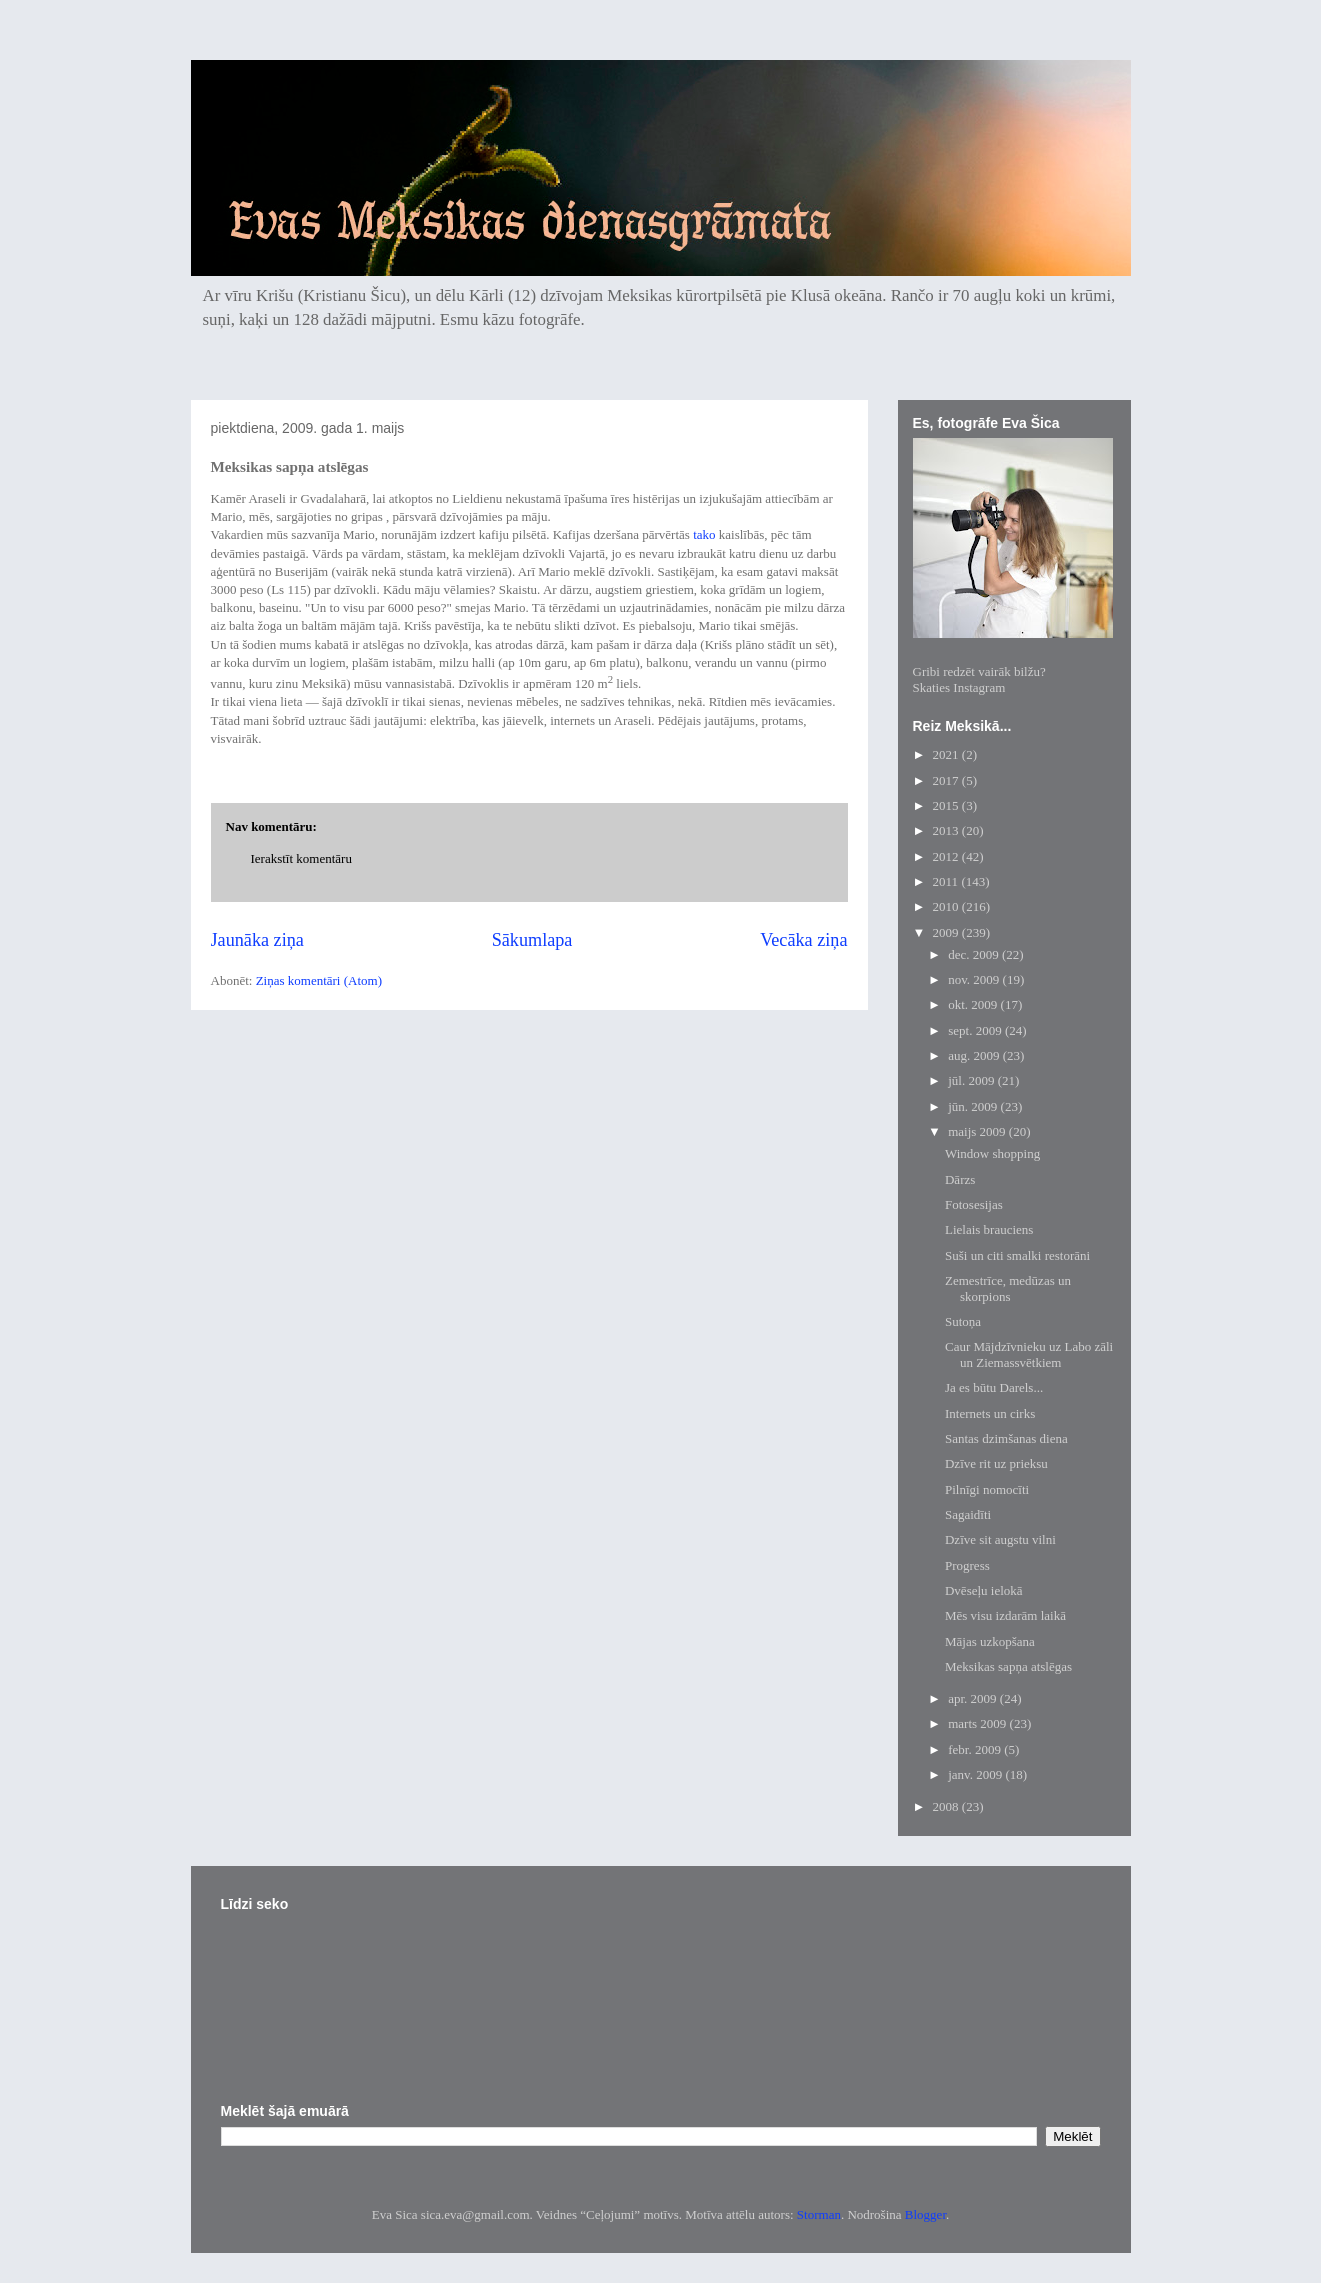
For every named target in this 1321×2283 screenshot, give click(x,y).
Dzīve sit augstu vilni (1000, 1539)
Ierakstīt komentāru (301, 858)
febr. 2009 (976, 1749)
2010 (947, 906)
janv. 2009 (976, 1774)
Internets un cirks (990, 1413)
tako (704, 534)
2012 (947, 856)
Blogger (925, 2214)
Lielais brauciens (989, 1229)
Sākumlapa (532, 940)
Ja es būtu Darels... (994, 1387)
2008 (947, 1806)
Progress (967, 1565)
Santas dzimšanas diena (1006, 1438)
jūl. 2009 (972, 1080)
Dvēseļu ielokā (984, 1590)
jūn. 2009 (974, 1106)
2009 (947, 932)
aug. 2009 (975, 1055)
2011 (947, 881)
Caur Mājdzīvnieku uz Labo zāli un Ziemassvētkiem (1029, 1354)
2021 (947, 754)
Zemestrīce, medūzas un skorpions (1008, 1288)
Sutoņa (963, 1321)
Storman (819, 2214)
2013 (947, 830)
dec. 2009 (975, 954)
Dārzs (960, 1179)
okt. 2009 (974, 1004)
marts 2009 (978, 1723)
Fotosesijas (974, 1204)
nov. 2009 (975, 979)
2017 (947, 780)
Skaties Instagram (959, 687)
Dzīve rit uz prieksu (996, 1463)
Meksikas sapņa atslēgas (1008, 1666)
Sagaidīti (968, 1514)
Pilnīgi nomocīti (987, 1489)
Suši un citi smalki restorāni (1017, 1255)
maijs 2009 (978, 1131)
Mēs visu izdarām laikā (1005, 1615)
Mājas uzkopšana (990, 1641)
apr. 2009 (974, 1698)
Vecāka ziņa (803, 940)
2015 (947, 805)
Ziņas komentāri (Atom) (319, 980)
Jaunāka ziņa (257, 940)
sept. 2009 (976, 1030)
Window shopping (992, 1153)
